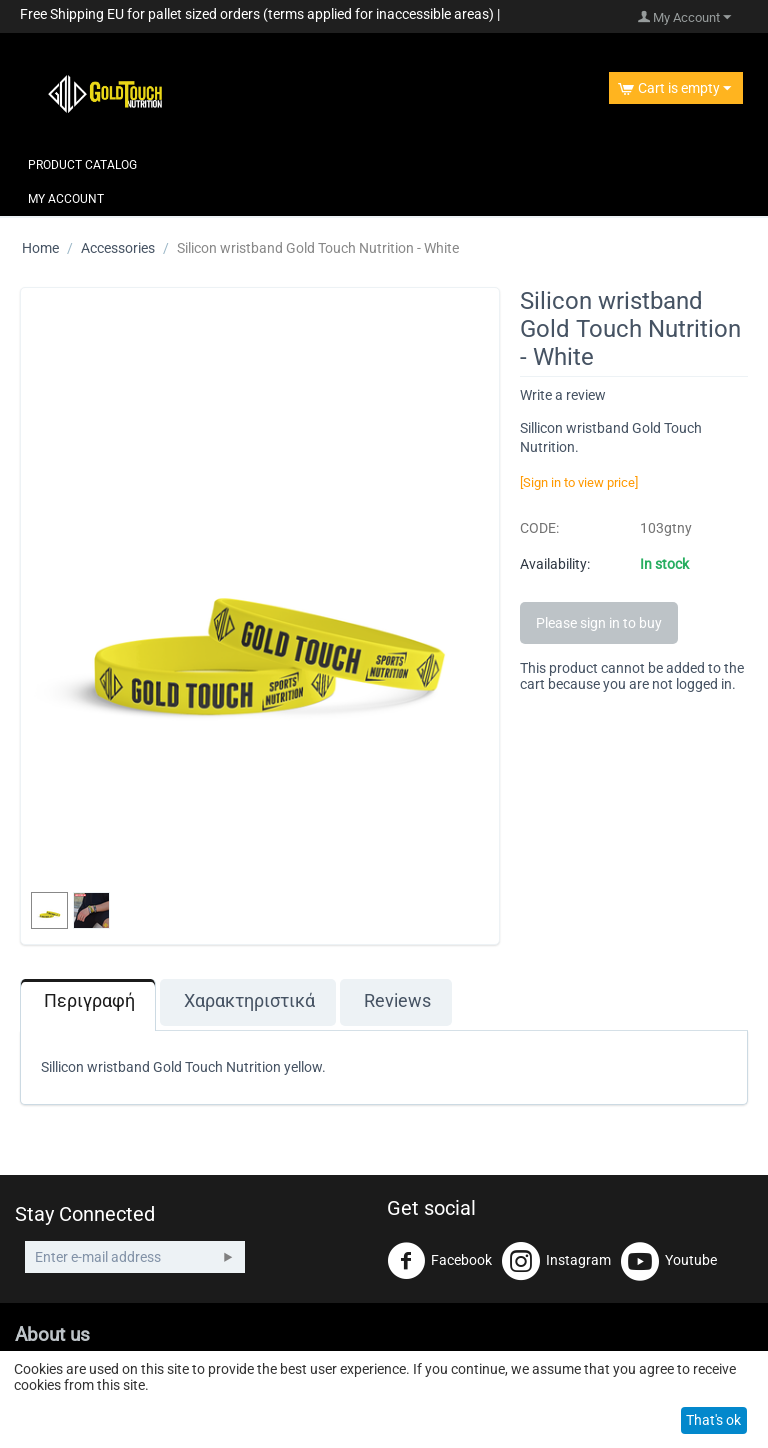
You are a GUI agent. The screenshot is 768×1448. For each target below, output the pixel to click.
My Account (66, 199)
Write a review (563, 395)
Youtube (669, 1261)
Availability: (555, 564)
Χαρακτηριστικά (249, 1001)
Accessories (118, 248)
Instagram (556, 1261)
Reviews (397, 1001)
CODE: (539, 528)
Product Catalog (82, 165)
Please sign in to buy (599, 623)
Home (40, 248)
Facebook (439, 1261)
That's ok (713, 1420)
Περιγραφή (89, 1001)
